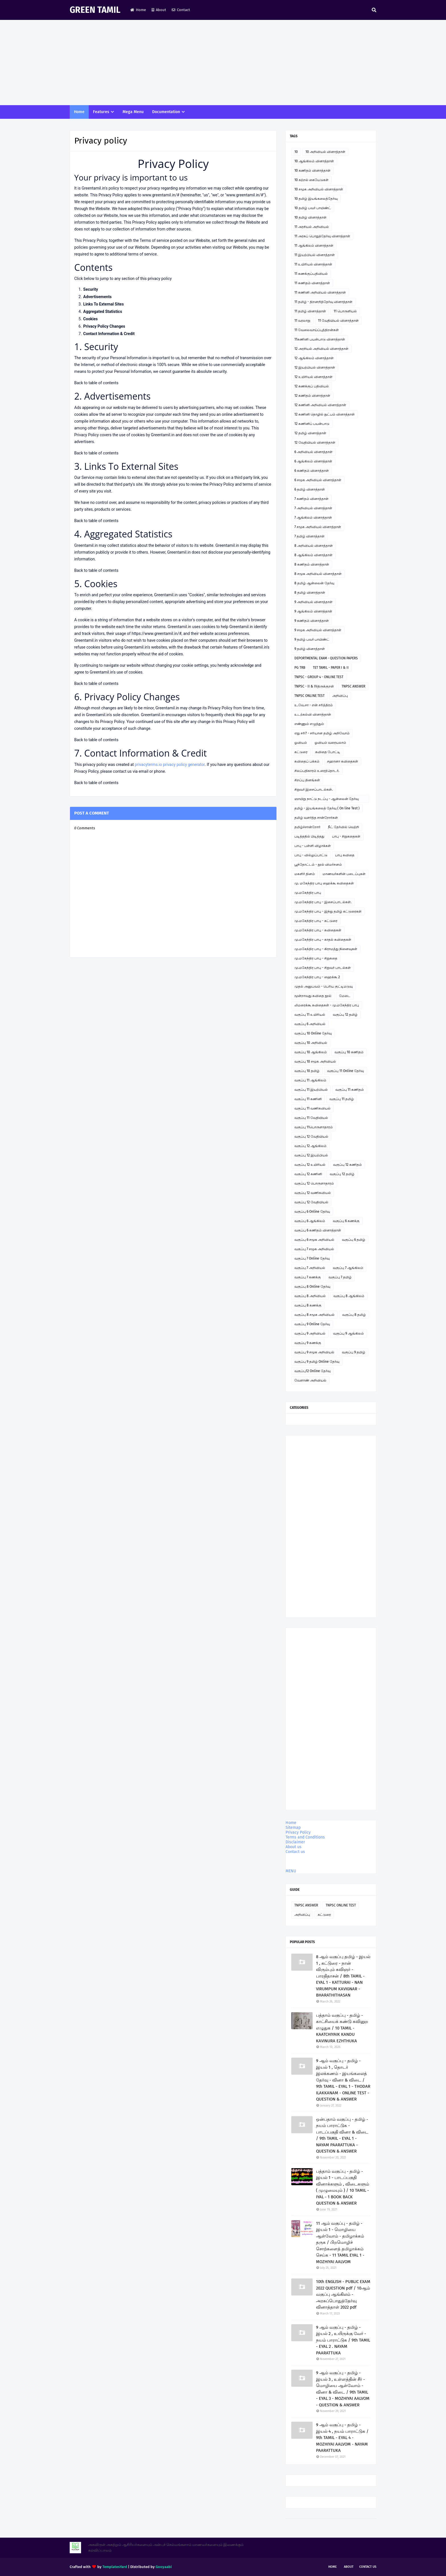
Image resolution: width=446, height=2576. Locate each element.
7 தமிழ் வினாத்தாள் (309, 536)
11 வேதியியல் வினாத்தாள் (338, 321)
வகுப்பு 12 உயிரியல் (309, 1165)
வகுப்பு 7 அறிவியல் (309, 1268)
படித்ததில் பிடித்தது (309, 836)
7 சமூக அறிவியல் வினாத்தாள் (317, 527)
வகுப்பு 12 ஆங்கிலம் (310, 1146)
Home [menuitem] (79, 111)
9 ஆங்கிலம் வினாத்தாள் (313, 611)
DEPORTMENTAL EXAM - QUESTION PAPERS (326, 658)
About (159, 10)
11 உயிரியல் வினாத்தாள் (313, 264)
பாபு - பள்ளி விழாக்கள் (312, 846)
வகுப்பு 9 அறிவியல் (309, 1333)
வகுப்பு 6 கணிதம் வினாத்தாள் (317, 1230)
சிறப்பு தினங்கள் (307, 780)
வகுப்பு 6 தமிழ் (353, 1240)
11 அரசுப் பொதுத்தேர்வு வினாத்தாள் (322, 236)
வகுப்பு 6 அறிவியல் (309, 1024)
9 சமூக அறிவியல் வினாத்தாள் (317, 630)
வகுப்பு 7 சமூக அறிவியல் (314, 1249)
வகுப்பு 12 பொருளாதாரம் (314, 1183)
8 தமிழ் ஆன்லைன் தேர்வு (314, 583)
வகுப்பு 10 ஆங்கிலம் (310, 1052)
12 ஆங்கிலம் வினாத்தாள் (314, 358)
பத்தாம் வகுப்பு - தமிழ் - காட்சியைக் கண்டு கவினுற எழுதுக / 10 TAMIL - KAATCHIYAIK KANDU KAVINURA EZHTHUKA (342, 2028)
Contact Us (367, 2567)
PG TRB (299, 668)
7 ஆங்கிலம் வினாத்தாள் (313, 518)
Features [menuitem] (101, 111)
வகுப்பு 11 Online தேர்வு (345, 1071)
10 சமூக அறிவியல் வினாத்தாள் (318, 189)
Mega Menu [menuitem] (133, 111)
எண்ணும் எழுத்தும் (309, 724)
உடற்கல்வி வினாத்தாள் (312, 714)
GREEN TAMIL (95, 10)
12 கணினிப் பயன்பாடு (311, 424)
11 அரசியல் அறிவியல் (311, 227)
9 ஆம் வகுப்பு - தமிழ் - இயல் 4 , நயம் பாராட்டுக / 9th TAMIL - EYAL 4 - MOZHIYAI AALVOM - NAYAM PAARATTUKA (342, 2437)
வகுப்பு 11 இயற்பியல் (311, 1090)
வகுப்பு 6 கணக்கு (346, 1221)
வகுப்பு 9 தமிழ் (353, 1352)
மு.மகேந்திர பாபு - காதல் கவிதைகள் (322, 940)
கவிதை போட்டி (327, 752)
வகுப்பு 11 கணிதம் (349, 1090)
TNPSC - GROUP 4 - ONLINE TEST (318, 677)
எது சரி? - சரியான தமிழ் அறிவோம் (322, 733)
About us (294, 1846)
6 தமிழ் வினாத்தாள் (309, 489)
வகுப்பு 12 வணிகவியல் (312, 1193)
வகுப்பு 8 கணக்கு (307, 1305)
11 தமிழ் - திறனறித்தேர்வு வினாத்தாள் (323, 302)
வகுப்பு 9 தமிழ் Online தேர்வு (316, 1362)
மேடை (344, 996)
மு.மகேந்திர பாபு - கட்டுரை (315, 921)
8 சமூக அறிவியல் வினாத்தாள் (318, 574)
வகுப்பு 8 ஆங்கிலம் (348, 1296)
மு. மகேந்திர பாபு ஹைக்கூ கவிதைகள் (324, 883)
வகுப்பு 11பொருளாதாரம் (313, 1127)
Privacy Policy (298, 1832)
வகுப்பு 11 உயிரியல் (309, 1015)
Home (138, 10)
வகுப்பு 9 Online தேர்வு (312, 1324)
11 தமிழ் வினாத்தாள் (310, 311)
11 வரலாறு (302, 321)
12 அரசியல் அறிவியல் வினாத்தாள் (321, 349)
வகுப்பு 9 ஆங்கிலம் (348, 1333)
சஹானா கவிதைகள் (342, 761)
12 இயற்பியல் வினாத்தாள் (314, 367)
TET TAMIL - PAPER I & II (331, 668)
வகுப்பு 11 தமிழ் (341, 1099)
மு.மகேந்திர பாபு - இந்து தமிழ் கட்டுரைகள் (328, 911)
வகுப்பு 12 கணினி (308, 1174)
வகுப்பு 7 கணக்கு (307, 1277)
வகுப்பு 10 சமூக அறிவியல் (315, 1061)
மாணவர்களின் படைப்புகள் (344, 874)
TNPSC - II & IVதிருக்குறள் (314, 686)
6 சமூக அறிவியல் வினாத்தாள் (317, 480)
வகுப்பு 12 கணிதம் (347, 1165)
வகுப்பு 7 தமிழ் (340, 1277)
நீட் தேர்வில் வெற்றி (343, 827)
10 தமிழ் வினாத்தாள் (310, 217)
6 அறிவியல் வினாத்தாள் (313, 452)
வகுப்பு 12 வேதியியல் (311, 1137)
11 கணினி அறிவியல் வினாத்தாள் (320, 292)
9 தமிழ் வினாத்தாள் (309, 649)
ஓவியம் (300, 743)
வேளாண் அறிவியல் (310, 1380)
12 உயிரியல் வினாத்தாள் (313, 377)
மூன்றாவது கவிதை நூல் (312, 996)
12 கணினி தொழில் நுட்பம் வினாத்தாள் (324, 414)
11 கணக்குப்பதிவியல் (311, 274)
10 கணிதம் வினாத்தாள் (312, 171)
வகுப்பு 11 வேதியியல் (311, 1118)
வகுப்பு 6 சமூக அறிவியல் (314, 1240)
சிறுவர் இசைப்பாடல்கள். (313, 790)
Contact (181, 10)
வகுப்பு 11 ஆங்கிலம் (310, 1080)
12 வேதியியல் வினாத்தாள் (314, 442)
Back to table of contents (96, 383)
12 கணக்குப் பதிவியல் (311, 386)
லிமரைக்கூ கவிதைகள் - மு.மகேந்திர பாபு (326, 1005)
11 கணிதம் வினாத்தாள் (312, 283)
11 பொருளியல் (345, 311)
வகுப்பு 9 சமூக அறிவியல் (314, 1352)
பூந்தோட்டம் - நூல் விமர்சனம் (318, 865)
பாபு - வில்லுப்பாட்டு (310, 855)
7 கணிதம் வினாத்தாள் (311, 499)
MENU (291, 1871)
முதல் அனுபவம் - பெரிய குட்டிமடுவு (323, 986)
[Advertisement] (223, 62)
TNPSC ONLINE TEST (309, 696)
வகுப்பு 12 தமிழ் (345, 1015)
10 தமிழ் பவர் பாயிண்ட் (312, 208)
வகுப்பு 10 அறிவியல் (310, 1043)
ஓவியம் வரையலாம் (330, 743)
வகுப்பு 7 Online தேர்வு (312, 1258)
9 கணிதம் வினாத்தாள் (311, 621)
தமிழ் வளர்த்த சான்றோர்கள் (316, 818)
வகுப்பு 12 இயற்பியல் (311, 1155)
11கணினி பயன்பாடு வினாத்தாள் (319, 339)
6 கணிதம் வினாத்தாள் (311, 471)
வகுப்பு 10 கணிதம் (349, 1052)
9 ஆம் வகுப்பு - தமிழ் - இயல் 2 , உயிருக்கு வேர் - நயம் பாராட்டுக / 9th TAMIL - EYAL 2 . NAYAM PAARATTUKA (343, 2340)
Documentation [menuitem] (166, 111)
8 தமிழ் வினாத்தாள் (309, 593)
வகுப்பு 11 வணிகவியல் (312, 1108)
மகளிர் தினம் (304, 874)
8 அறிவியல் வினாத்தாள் (313, 546)
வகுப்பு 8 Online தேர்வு (312, 1287)
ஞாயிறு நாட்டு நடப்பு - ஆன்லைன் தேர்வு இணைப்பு (326, 800)
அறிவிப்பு (340, 696)
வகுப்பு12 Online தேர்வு (312, 1371)
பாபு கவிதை (344, 855)
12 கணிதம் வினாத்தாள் (312, 396)
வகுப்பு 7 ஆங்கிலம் (348, 1268)
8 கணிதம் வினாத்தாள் (311, 564)
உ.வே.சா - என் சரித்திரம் (313, 705)
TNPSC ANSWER (353, 686)
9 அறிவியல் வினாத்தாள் (313, 602)
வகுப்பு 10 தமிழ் (306, 1071)
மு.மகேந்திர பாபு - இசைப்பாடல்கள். (323, 902)
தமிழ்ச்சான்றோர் (307, 827)
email (143, 771)
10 (296, 152)
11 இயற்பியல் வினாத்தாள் (314, 255)
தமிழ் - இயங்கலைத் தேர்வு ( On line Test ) (327, 808)
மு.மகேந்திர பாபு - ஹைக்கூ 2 (317, 977)
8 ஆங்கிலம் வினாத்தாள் (313, 555)
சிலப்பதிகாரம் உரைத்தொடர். (316, 771)
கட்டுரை (300, 752)
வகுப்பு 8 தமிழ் (354, 1315)
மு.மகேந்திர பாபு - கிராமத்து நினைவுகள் (325, 949)
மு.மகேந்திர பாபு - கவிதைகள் (317, 930)
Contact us (295, 1851)
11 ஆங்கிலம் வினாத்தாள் (313, 246)
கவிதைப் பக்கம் (306, 761)
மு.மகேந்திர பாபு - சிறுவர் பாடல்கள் (322, 968)
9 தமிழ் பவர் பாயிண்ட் (311, 639)
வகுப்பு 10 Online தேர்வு (313, 1033)
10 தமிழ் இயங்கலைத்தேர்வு (316, 199)
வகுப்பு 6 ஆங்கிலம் (309, 1221)
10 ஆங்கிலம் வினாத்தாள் (314, 161)
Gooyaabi (164, 2567)
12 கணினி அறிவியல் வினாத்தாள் (320, 405)
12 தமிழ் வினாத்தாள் (310, 433)
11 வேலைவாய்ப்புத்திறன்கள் (316, 330)
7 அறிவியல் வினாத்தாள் (313, 508)
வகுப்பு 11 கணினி (308, 1099)
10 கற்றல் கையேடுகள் (311, 180)
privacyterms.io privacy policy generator (170, 764)
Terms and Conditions (305, 1837)
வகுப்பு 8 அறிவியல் (310, 1296)
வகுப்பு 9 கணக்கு (307, 1343)
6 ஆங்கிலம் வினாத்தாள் (313, 461)
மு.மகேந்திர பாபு (307, 893)
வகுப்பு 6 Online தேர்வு (312, 1212)
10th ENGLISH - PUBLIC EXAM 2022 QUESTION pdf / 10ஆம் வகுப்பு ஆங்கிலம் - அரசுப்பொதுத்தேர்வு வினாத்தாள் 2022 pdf (343, 2294)
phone (159, 771)
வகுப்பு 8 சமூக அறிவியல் (314, 1315)
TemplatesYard (114, 2567)
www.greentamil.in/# (160, 195)
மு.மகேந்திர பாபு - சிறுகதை (315, 958)
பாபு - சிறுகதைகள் (346, 836)
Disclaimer (295, 1842)
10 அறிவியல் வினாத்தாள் (325, 152)
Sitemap (293, 1827)
